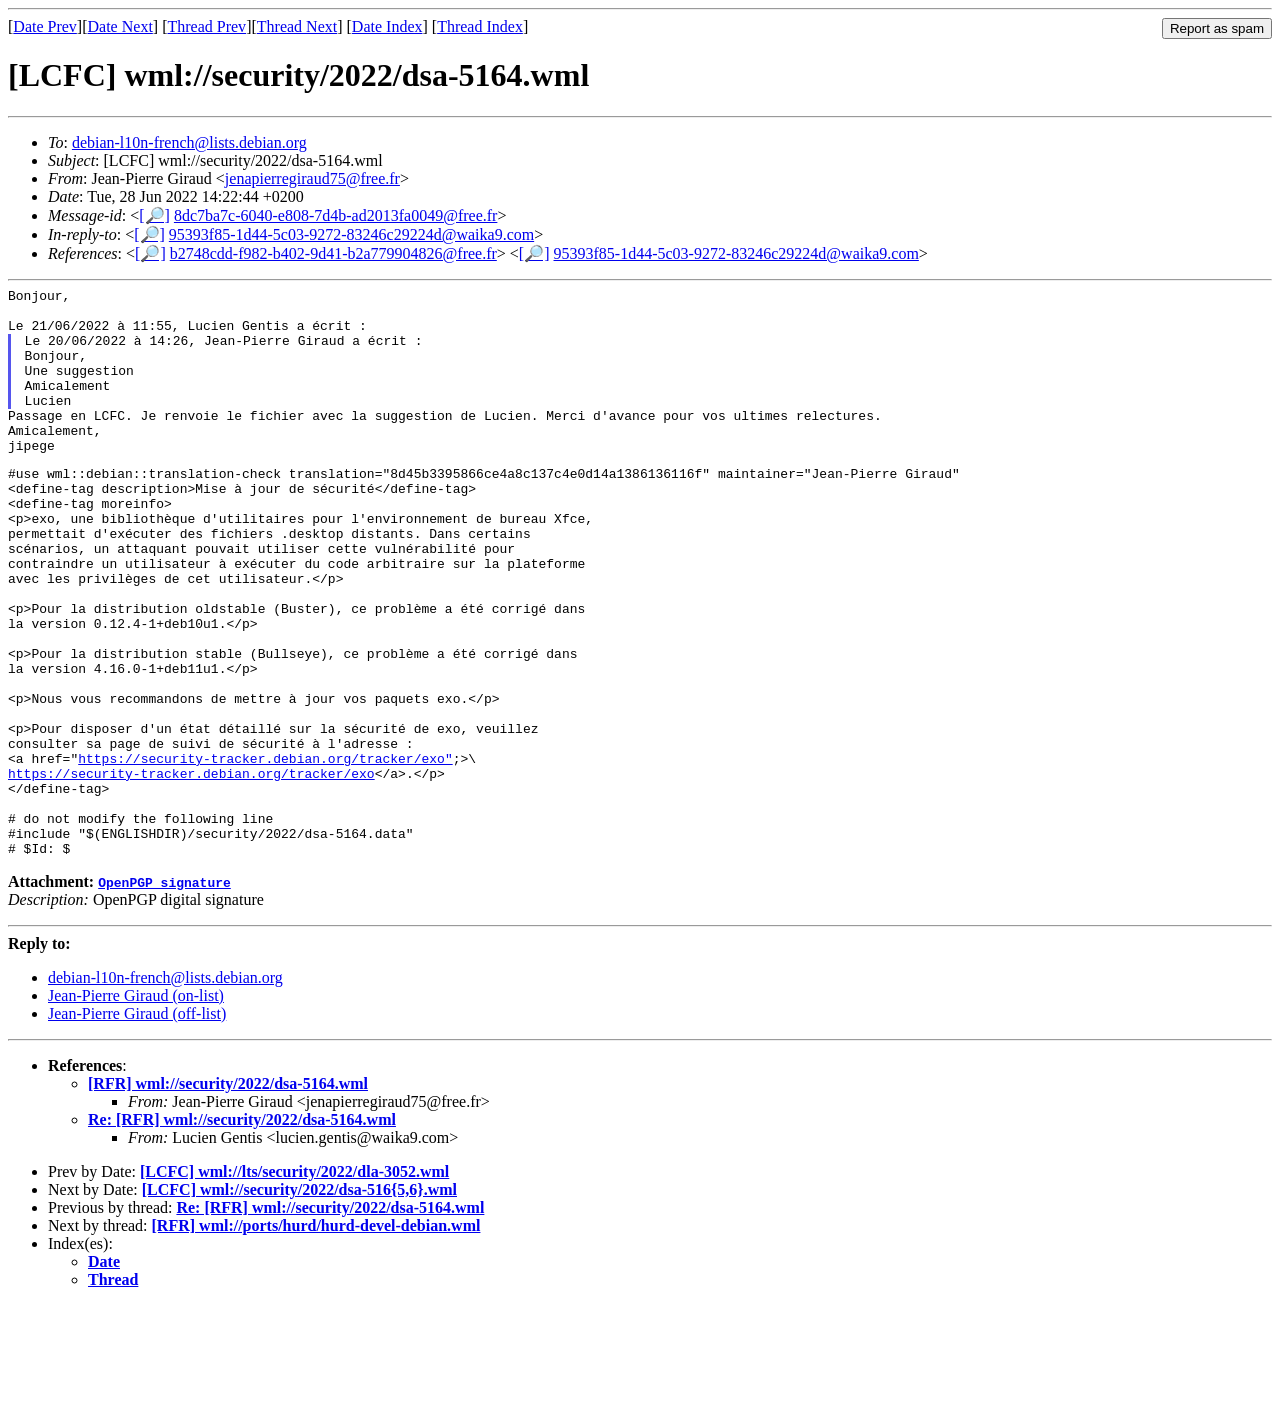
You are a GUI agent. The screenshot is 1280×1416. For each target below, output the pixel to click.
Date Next (120, 26)
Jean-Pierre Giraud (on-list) (136, 1106)
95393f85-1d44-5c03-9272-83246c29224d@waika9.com (351, 234)
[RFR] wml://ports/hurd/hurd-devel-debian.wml (316, 1336)
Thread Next (297, 26)
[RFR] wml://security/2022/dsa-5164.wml (228, 1194)
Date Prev (45, 26)
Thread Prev (206, 26)
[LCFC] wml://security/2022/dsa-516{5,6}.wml (299, 1300)
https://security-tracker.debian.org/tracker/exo (191, 869)
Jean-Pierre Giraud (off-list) (137, 1124)
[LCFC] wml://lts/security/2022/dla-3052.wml (294, 1282)
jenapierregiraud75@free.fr (312, 178)
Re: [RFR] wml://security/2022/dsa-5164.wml (242, 1230)
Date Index (387, 26)
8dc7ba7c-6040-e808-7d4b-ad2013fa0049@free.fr (336, 215)
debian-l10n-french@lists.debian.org (189, 142)
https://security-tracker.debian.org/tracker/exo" (265, 851)
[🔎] (154, 215)
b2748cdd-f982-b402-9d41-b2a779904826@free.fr (333, 253)
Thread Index (480, 26)
